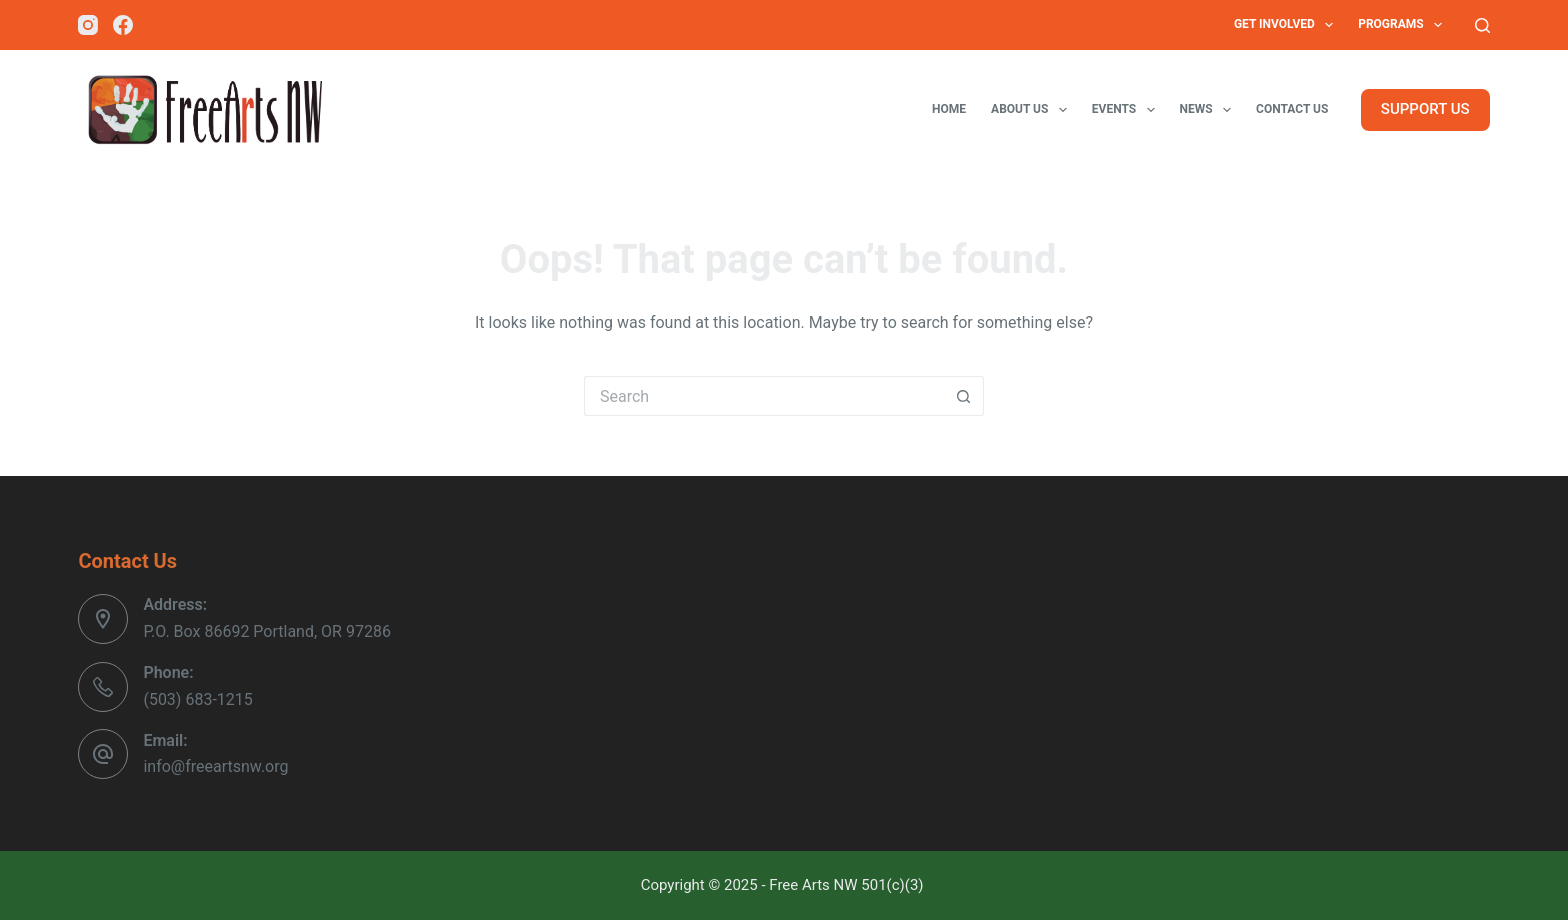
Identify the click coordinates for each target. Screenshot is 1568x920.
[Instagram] (88, 25)
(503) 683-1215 (197, 699)
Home (949, 109)
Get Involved (1287, 25)
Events (1127, 110)
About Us (1033, 110)
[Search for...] (764, 396)
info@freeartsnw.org (215, 766)
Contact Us (1292, 109)
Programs (1404, 25)
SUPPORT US (1425, 109)
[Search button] (964, 396)
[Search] (1482, 25)
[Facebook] (123, 25)
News (1210, 110)
